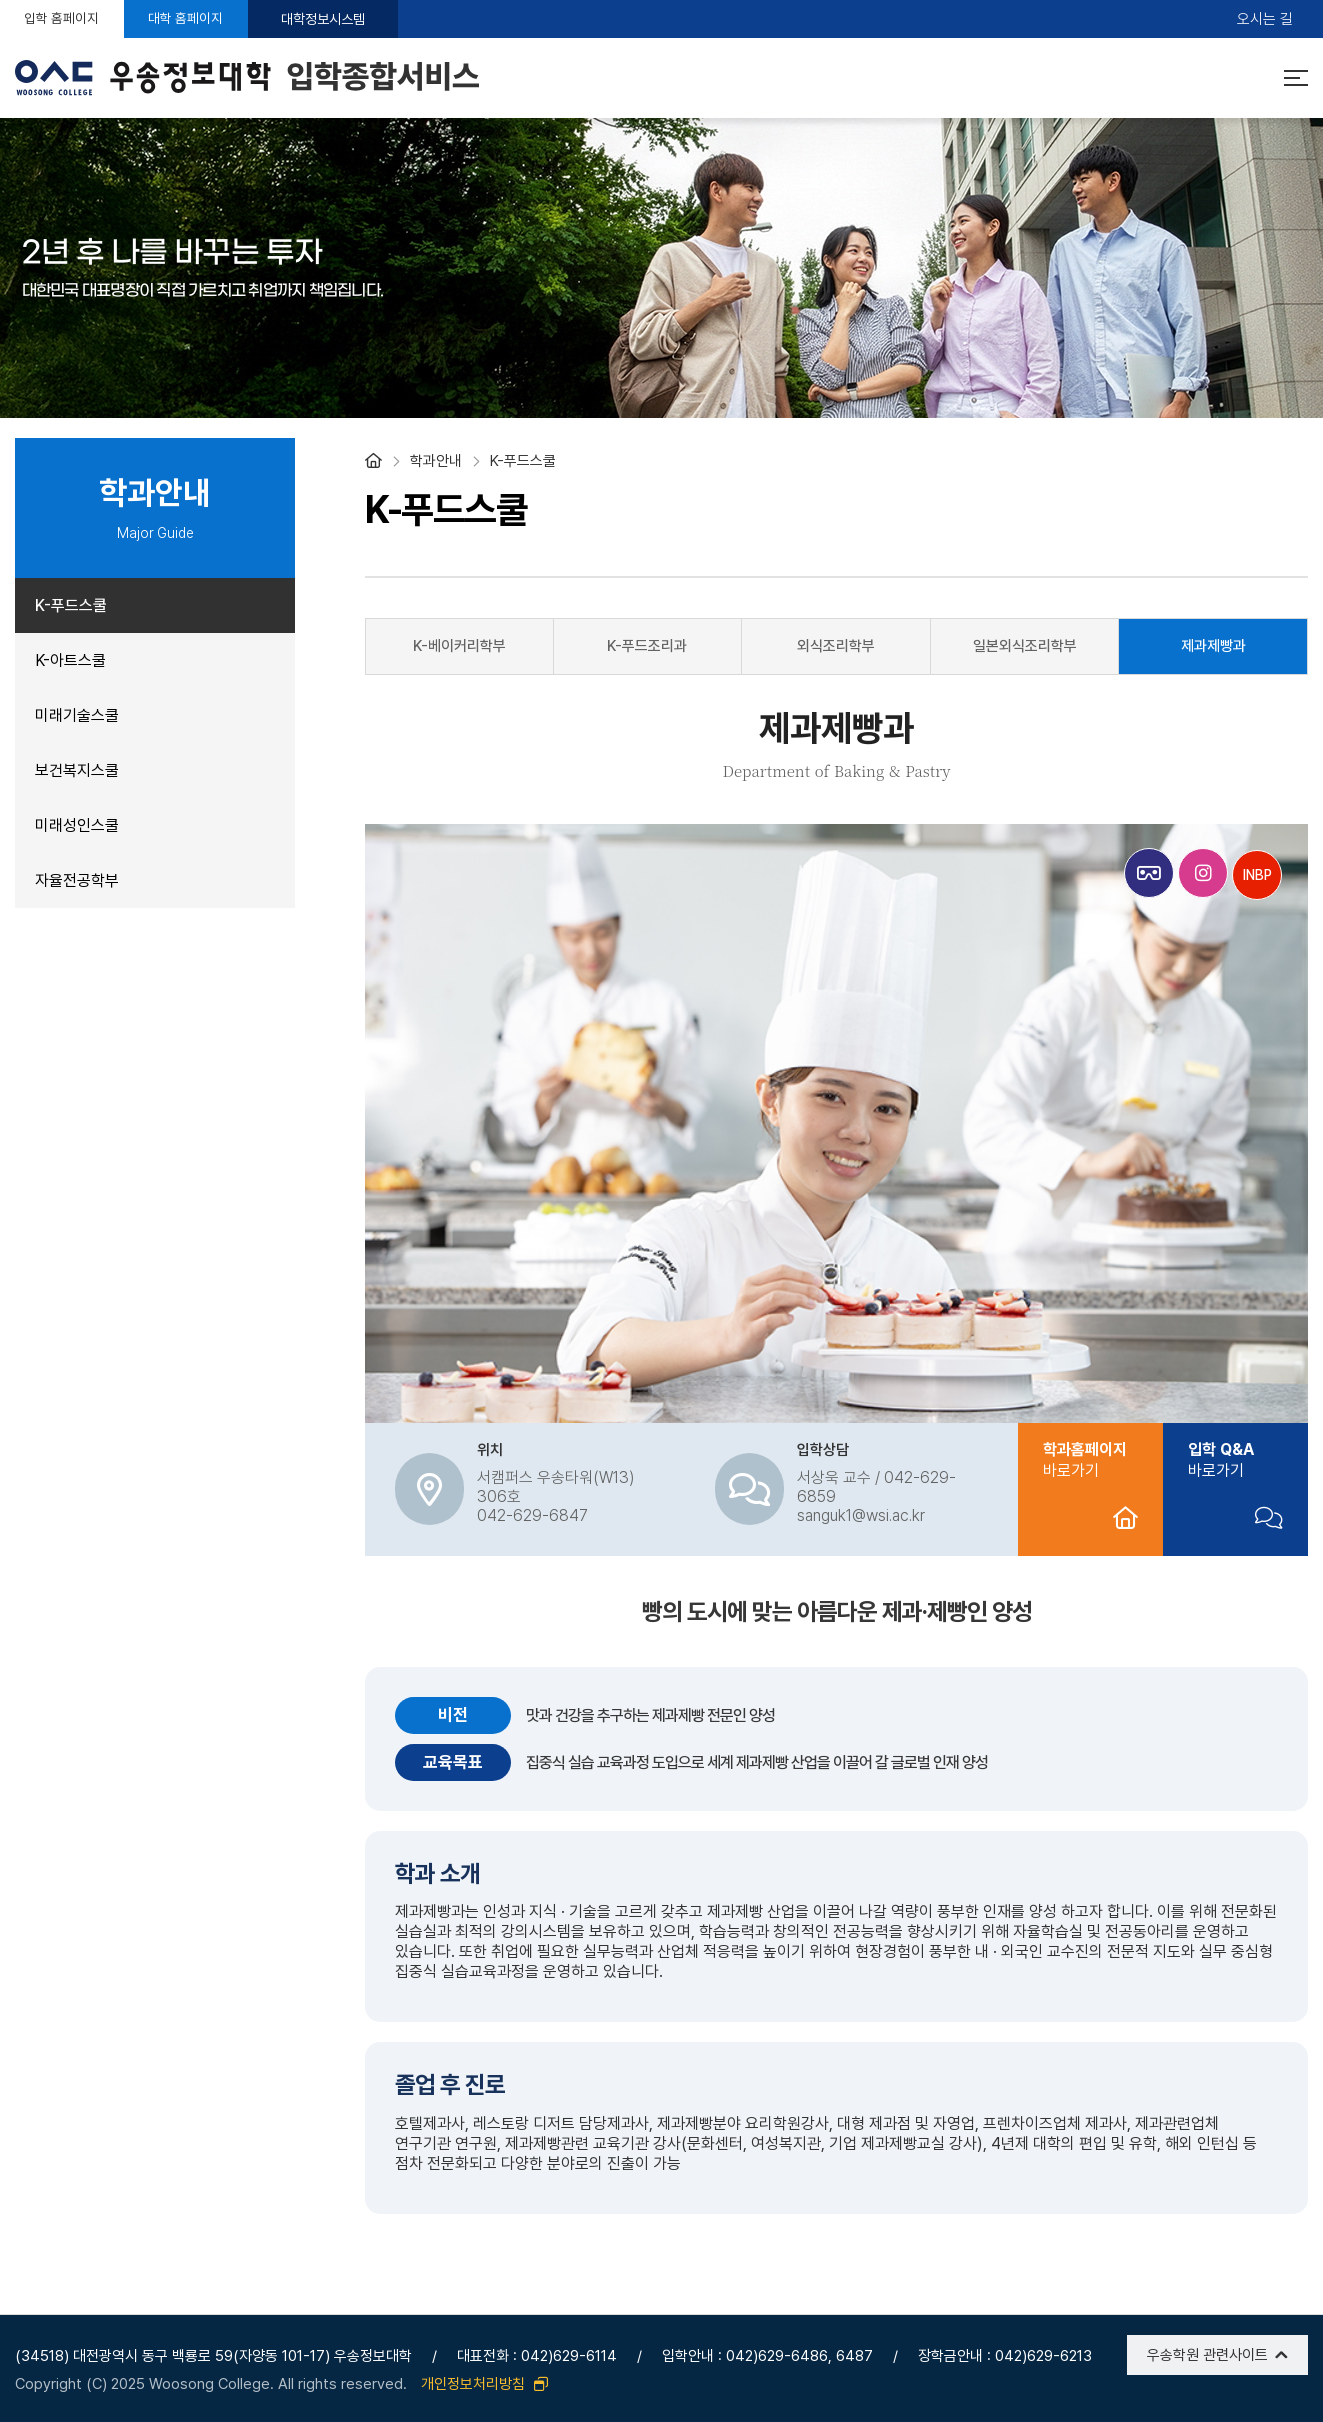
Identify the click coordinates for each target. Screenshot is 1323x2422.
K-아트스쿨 (70, 660)
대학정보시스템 (375, 19)
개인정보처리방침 (484, 2384)
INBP (1257, 875)
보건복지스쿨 (77, 770)
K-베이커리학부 (459, 646)
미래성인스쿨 (77, 825)
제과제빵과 (1213, 646)
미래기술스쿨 (77, 715)
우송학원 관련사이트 (1207, 2355)
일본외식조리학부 (1025, 646)
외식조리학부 (836, 646)
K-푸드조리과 (647, 646)
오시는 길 (1265, 19)
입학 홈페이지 (75, 19)
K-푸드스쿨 (71, 605)
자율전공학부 (77, 880)
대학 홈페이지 (225, 19)
